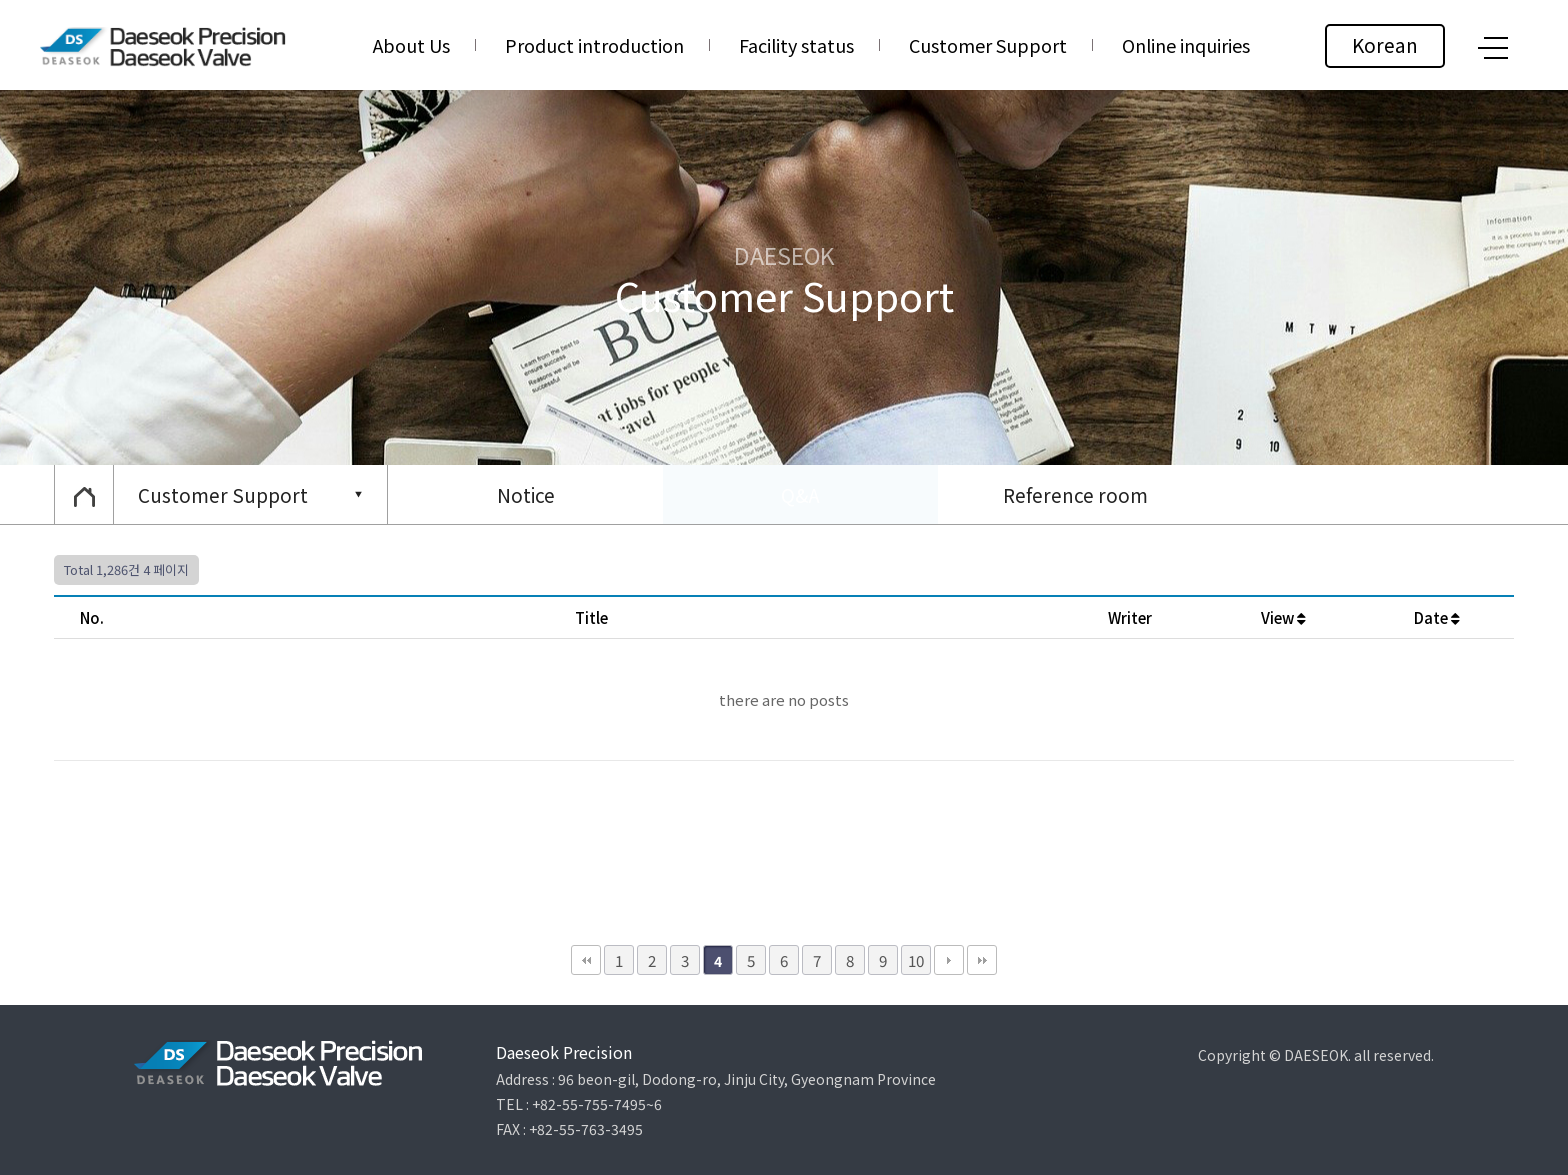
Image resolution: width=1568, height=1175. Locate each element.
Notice (526, 494)
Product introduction (594, 45)
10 (916, 960)
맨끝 (982, 960)
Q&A (800, 494)
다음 (949, 960)
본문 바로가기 (0, 0)
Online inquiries (1186, 45)
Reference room (1075, 494)
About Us (411, 45)
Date (1437, 617)
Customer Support (988, 45)
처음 (586, 960)
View (1283, 617)
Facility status (796, 45)
